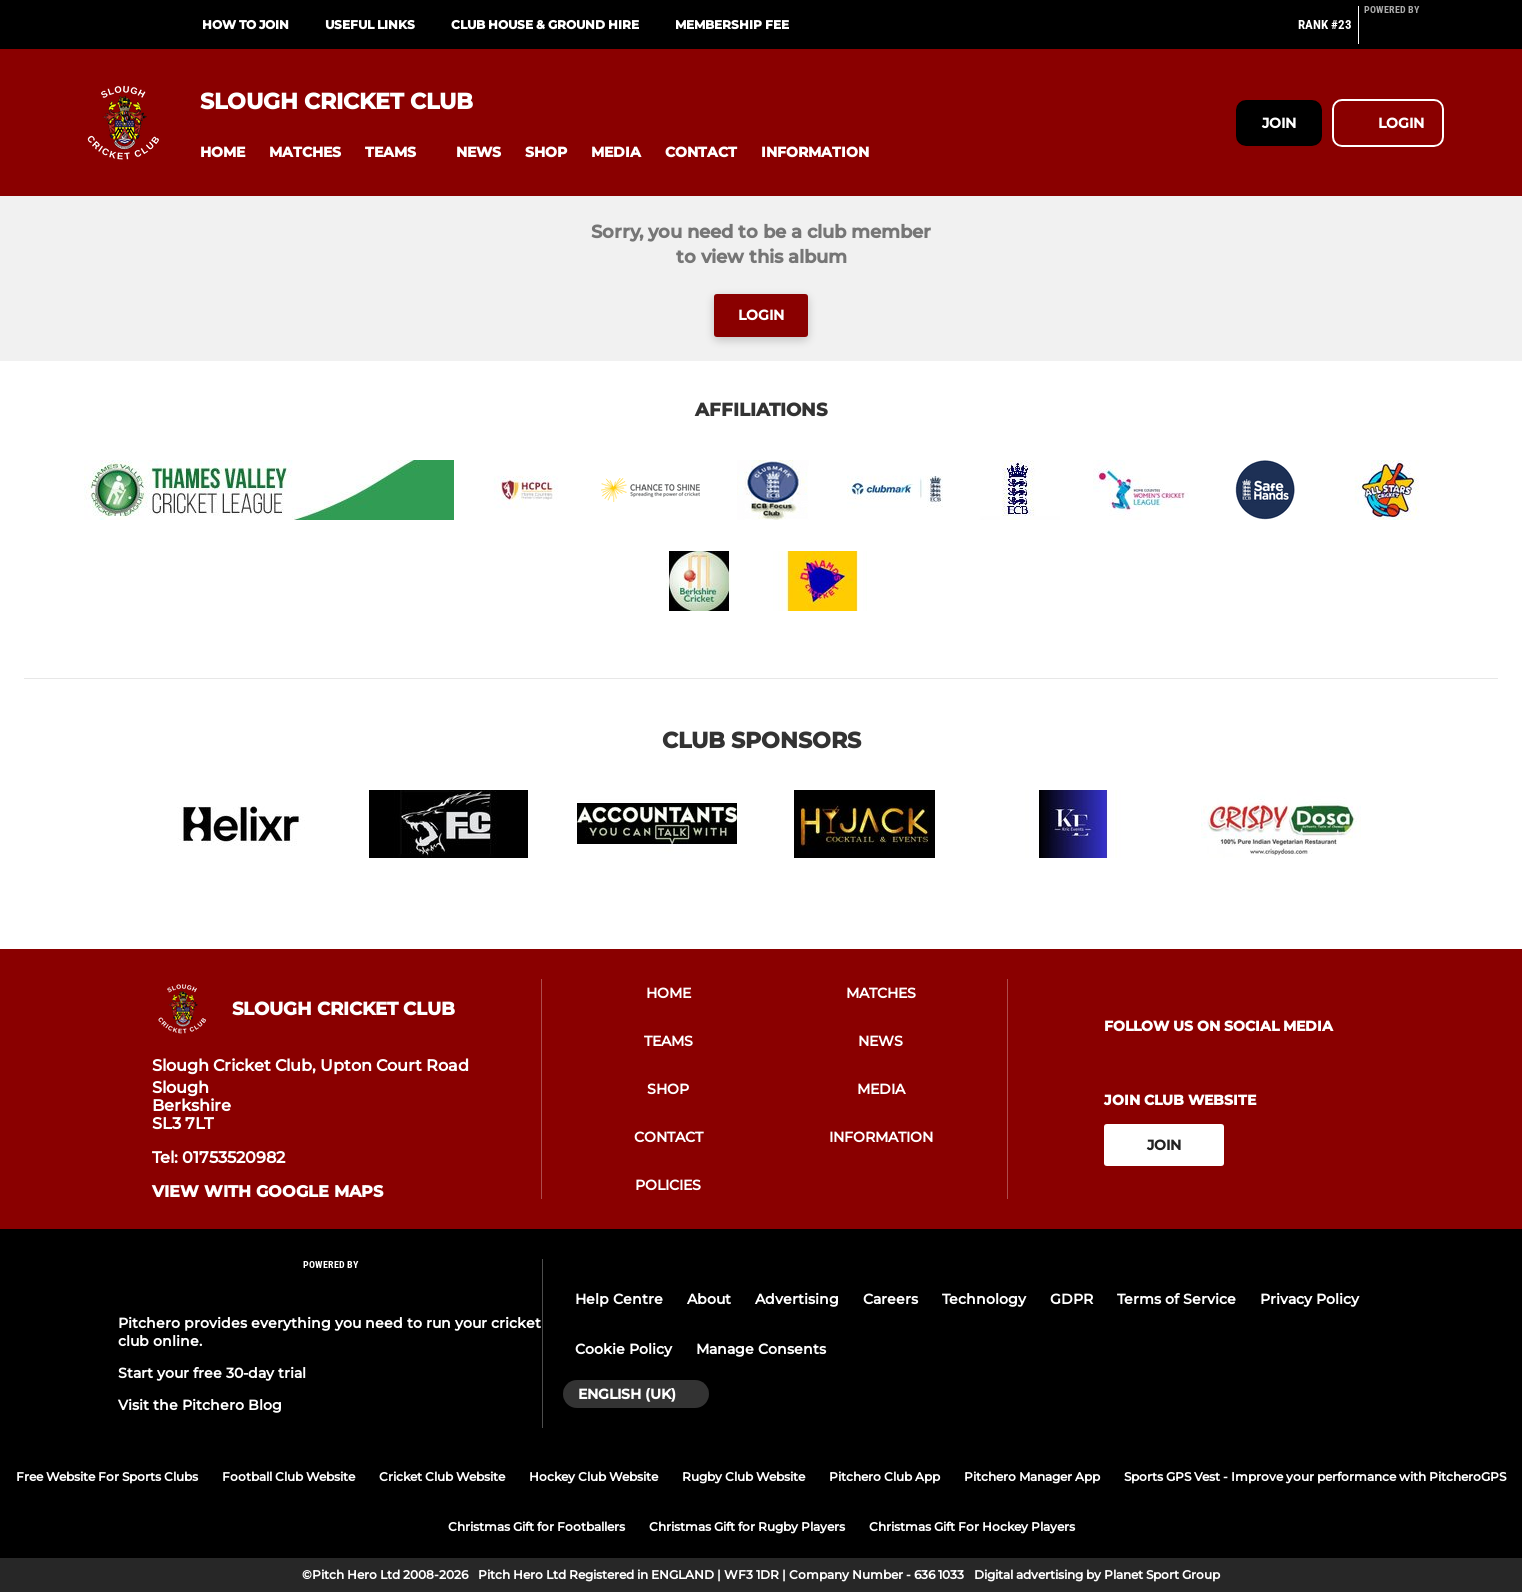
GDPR (1071, 1299)
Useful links (370, 24)
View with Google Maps (267, 1192)
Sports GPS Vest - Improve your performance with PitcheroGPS (1315, 1476)
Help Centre (619, 1299)
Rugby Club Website (743, 1476)
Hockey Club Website (593, 1476)
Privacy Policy (1309, 1299)
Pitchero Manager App (1032, 1476)
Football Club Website (288, 1476)
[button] (222, 152)
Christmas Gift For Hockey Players (972, 1526)
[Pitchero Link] (1404, 33)
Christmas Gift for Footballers (536, 1526)
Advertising (797, 1299)
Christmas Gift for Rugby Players (747, 1526)
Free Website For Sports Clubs (107, 1476)
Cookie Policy (623, 1349)
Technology (984, 1299)
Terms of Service (1176, 1299)
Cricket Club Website (442, 1476)
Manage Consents (761, 1349)
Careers (890, 1299)
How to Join (245, 24)
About (709, 1299)
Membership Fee (732, 24)
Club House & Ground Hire (545, 24)
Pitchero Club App (884, 1476)
